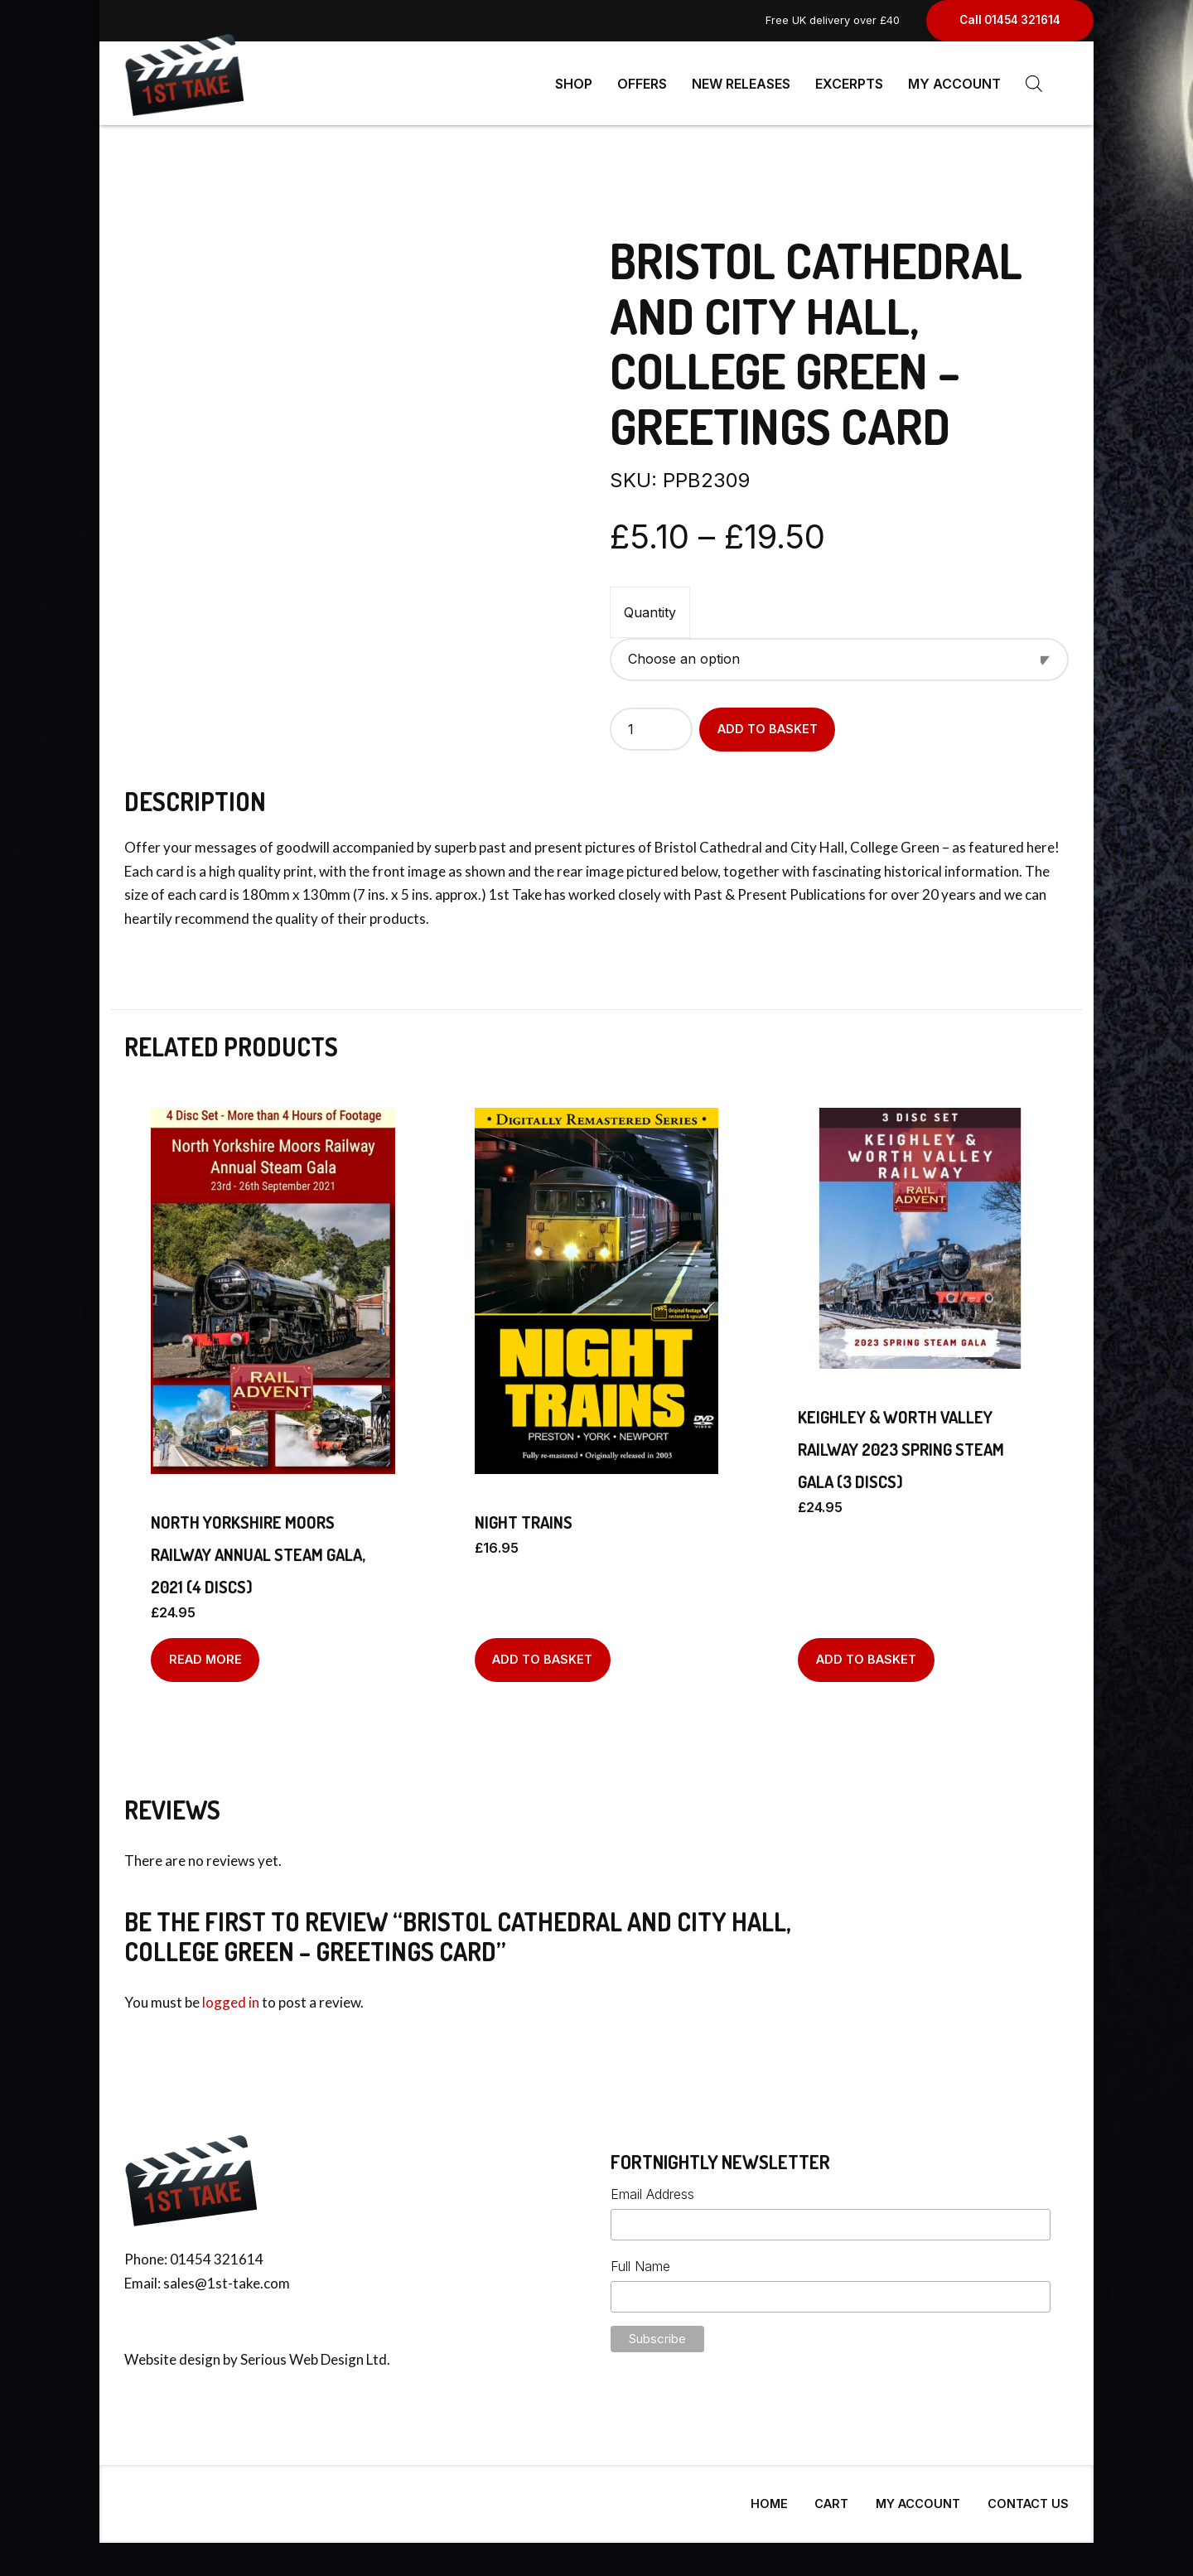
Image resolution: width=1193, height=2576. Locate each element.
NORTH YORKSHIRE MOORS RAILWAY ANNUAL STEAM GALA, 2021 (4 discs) (258, 1548)
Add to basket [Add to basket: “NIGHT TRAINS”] (542, 1653)
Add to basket (767, 722)
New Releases (741, 83)
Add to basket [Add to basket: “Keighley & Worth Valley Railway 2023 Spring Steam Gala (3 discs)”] (866, 1653)
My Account (954, 83)
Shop (573, 83)
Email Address (652, 2187)
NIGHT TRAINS (523, 1515)
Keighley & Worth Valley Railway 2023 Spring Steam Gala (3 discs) (901, 1442)
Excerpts (849, 83)
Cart (831, 2497)
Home (769, 2497)
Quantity (650, 605)
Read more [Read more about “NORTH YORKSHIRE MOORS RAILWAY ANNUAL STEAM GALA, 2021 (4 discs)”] (205, 1653)
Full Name (640, 2259)
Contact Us (1028, 2497)
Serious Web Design (302, 2352)
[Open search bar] (1034, 83)
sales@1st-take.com (226, 2276)
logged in (230, 1995)
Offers (642, 83)
